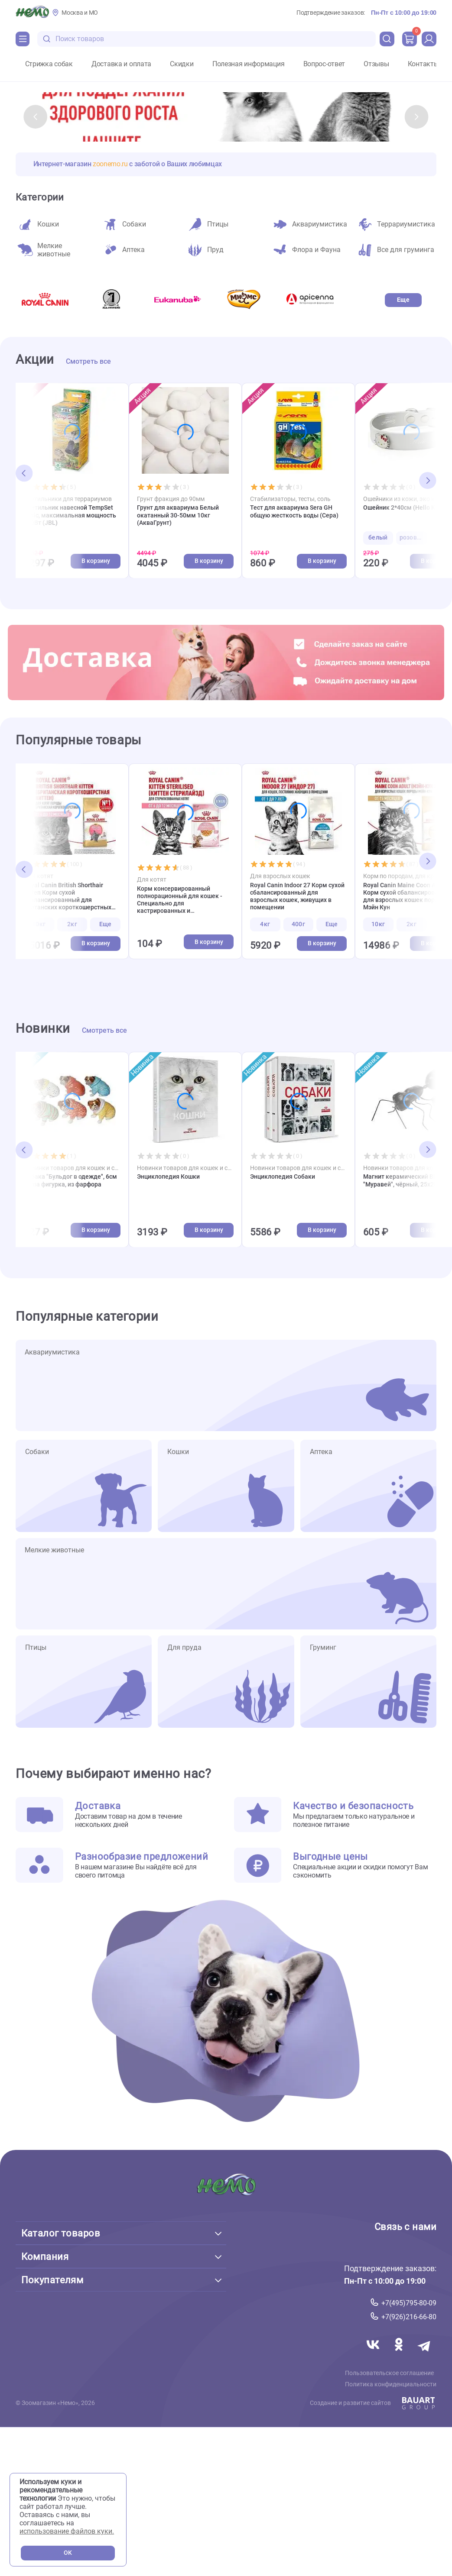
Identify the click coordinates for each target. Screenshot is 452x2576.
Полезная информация (248, 64)
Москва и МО (80, 12)
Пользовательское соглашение (392, 2379)
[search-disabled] (47, 39)
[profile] (429, 39)
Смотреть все (88, 362)
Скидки (181, 64)
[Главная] (32, 12)
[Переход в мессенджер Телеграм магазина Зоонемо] (423, 2360)
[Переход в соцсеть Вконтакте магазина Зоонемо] (371, 2360)
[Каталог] (22, 39)
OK (68, 2553)
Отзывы (376, 64)
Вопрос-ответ (324, 64)
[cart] (409, 39)
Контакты (423, 64)
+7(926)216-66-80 (408, 2322)
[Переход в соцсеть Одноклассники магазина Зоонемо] (398, 2360)
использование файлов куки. (67, 2531)
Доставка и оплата (121, 64)
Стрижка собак (49, 64)
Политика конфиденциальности (393, 2391)
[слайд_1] (226, 117)
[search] (387, 39)
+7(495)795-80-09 (408, 2308)
